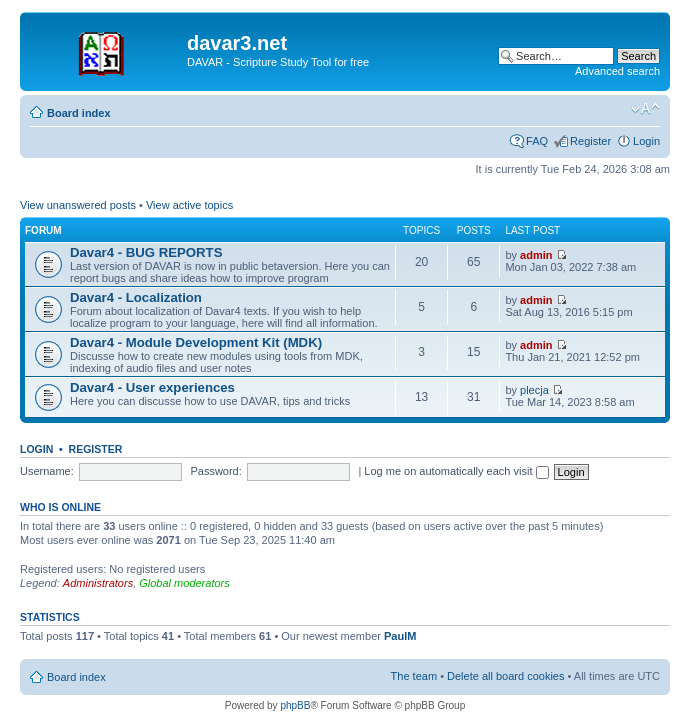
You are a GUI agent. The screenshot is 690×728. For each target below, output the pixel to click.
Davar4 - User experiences (152, 387)
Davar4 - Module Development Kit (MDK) (196, 342)
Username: (47, 471)
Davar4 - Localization (136, 297)
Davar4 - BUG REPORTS (146, 252)
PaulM (400, 636)
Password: (215, 471)
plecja (534, 390)
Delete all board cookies (505, 676)
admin (536, 255)
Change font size (645, 109)
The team (414, 676)
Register (590, 141)
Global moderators (184, 583)
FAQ (537, 141)
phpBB (295, 705)
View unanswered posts (78, 205)
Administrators (98, 583)
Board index (79, 113)
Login (646, 141)
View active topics (189, 205)
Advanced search (617, 71)
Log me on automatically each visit (456, 471)
